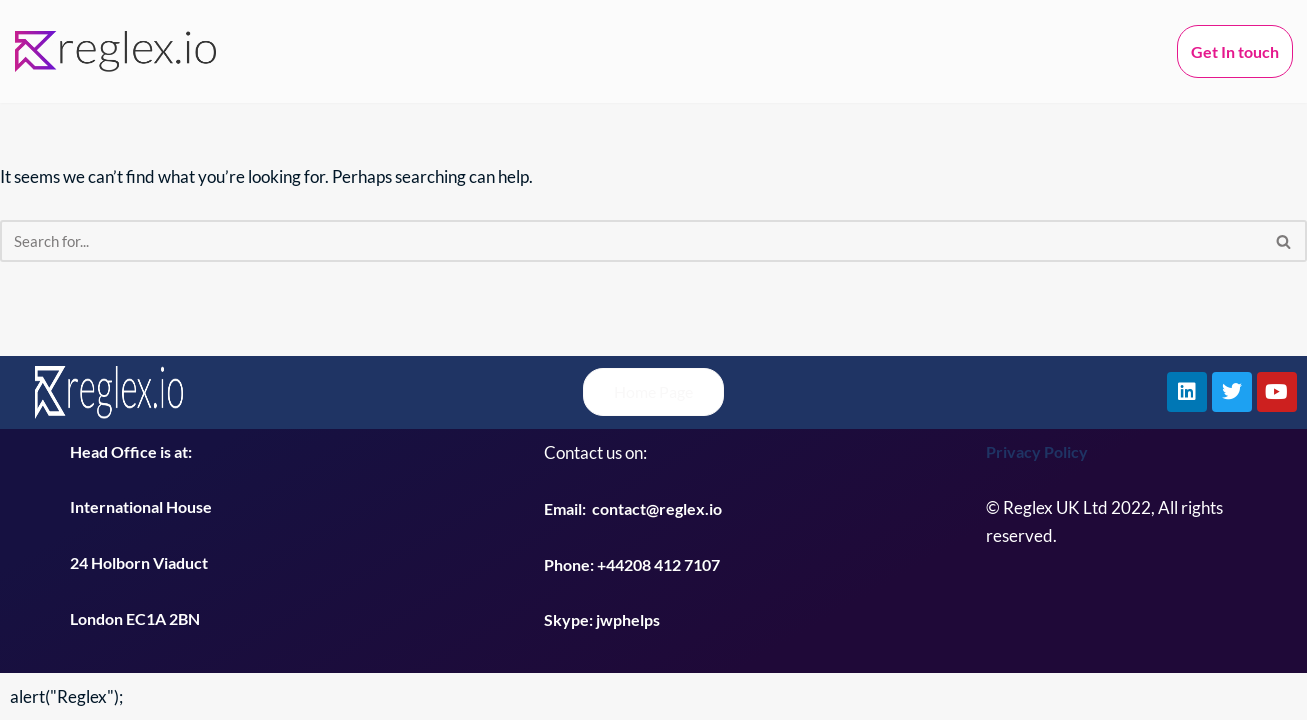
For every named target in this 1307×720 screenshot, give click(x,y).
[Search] (631, 241)
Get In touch (1235, 51)
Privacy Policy (1037, 451)
